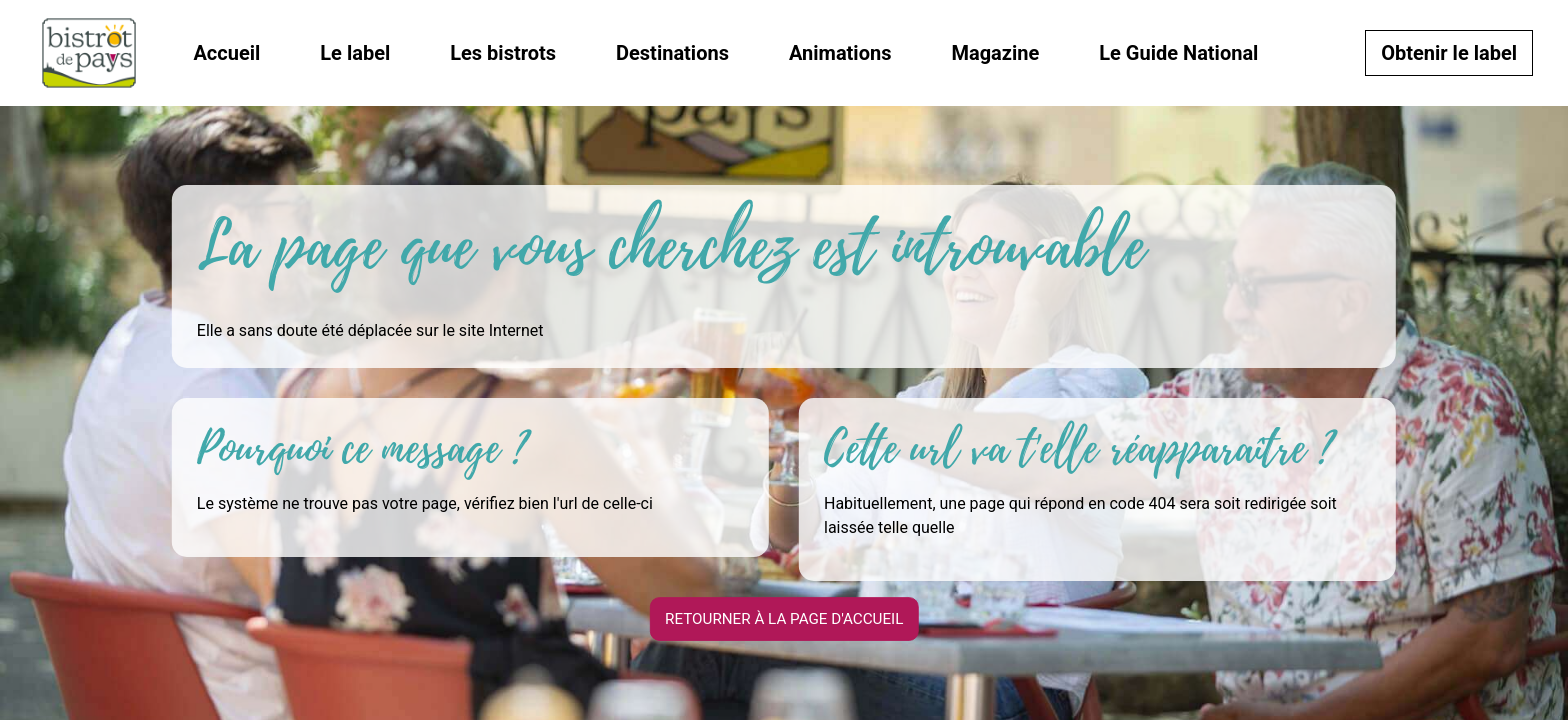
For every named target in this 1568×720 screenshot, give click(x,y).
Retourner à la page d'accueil (784, 618)
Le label (355, 53)
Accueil (226, 53)
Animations (840, 53)
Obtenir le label (1449, 53)
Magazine (995, 53)
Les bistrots (503, 53)
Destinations (672, 53)
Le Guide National (1178, 53)
